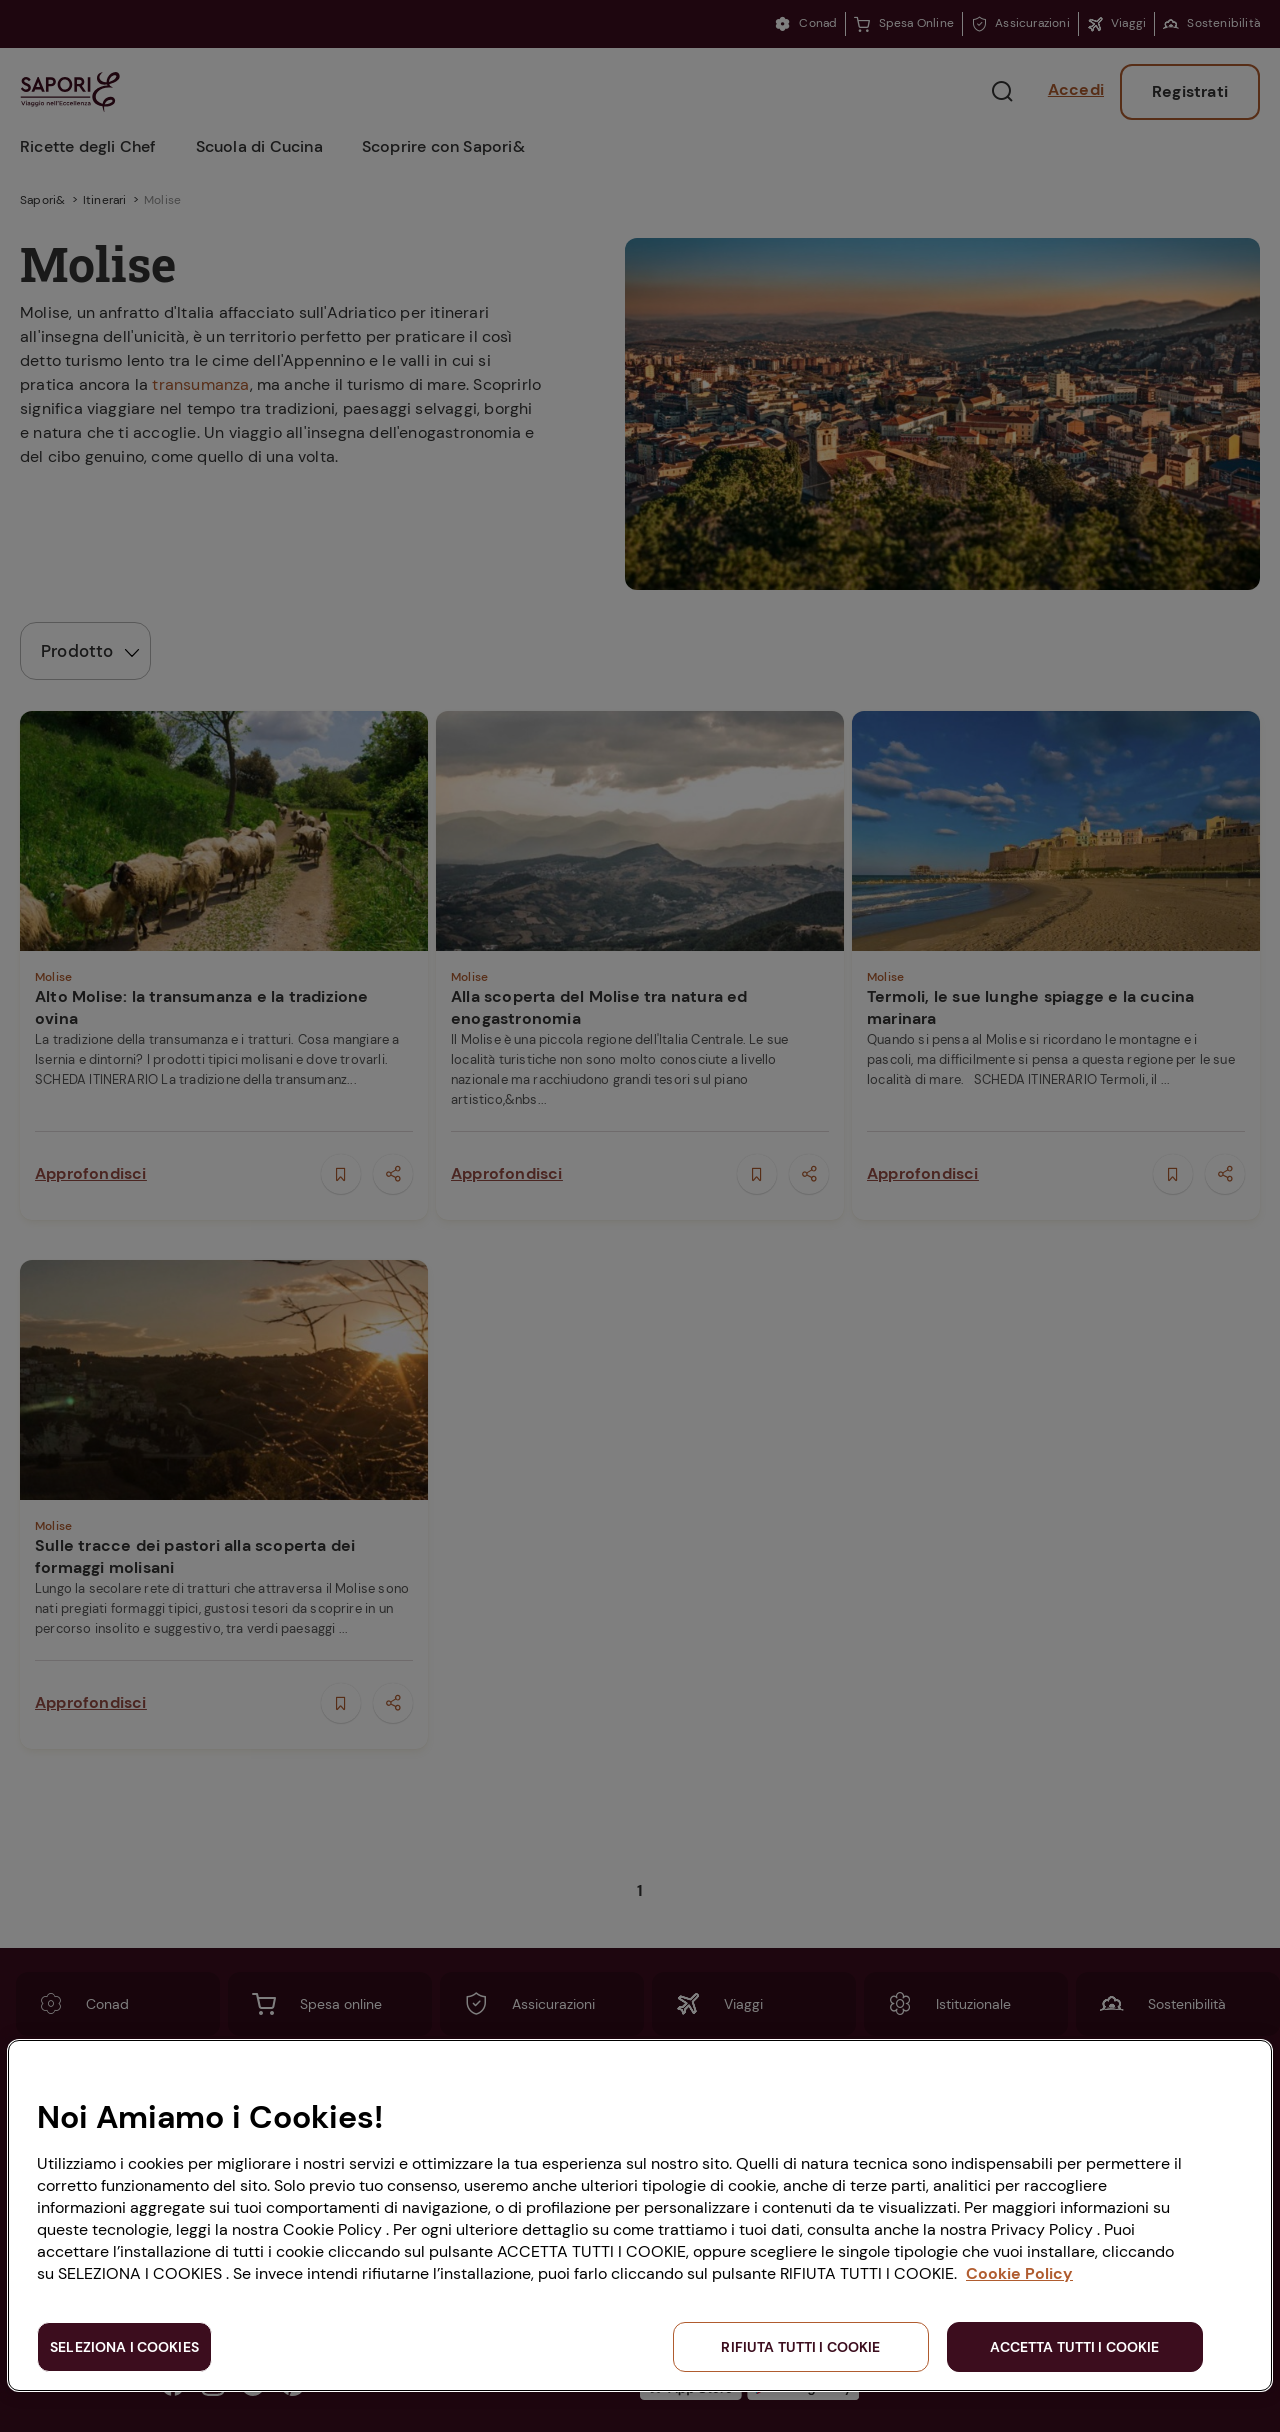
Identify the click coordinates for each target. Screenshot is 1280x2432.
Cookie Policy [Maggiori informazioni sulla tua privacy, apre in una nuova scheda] (1019, 2273)
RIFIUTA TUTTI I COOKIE (800, 2347)
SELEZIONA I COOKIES (124, 2347)
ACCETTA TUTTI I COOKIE (1074, 2347)
